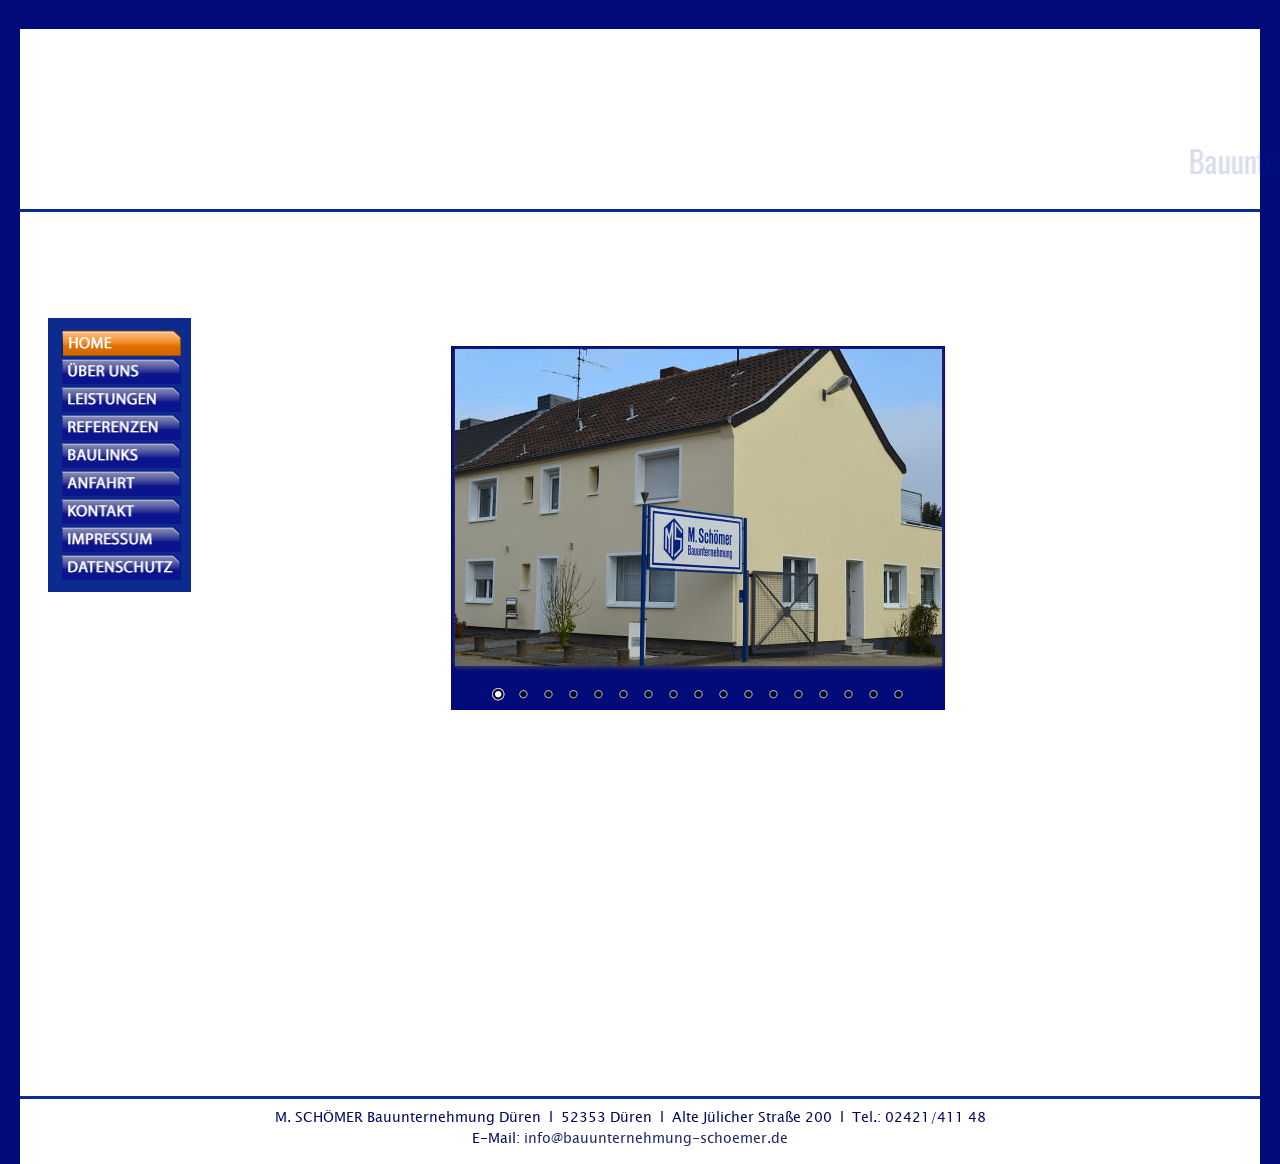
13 (798, 696)
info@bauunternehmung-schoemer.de (656, 1137)
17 (898, 696)
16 (873, 696)
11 (748, 696)
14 (823, 696)
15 (848, 696)
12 (773, 696)
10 (723, 696)
